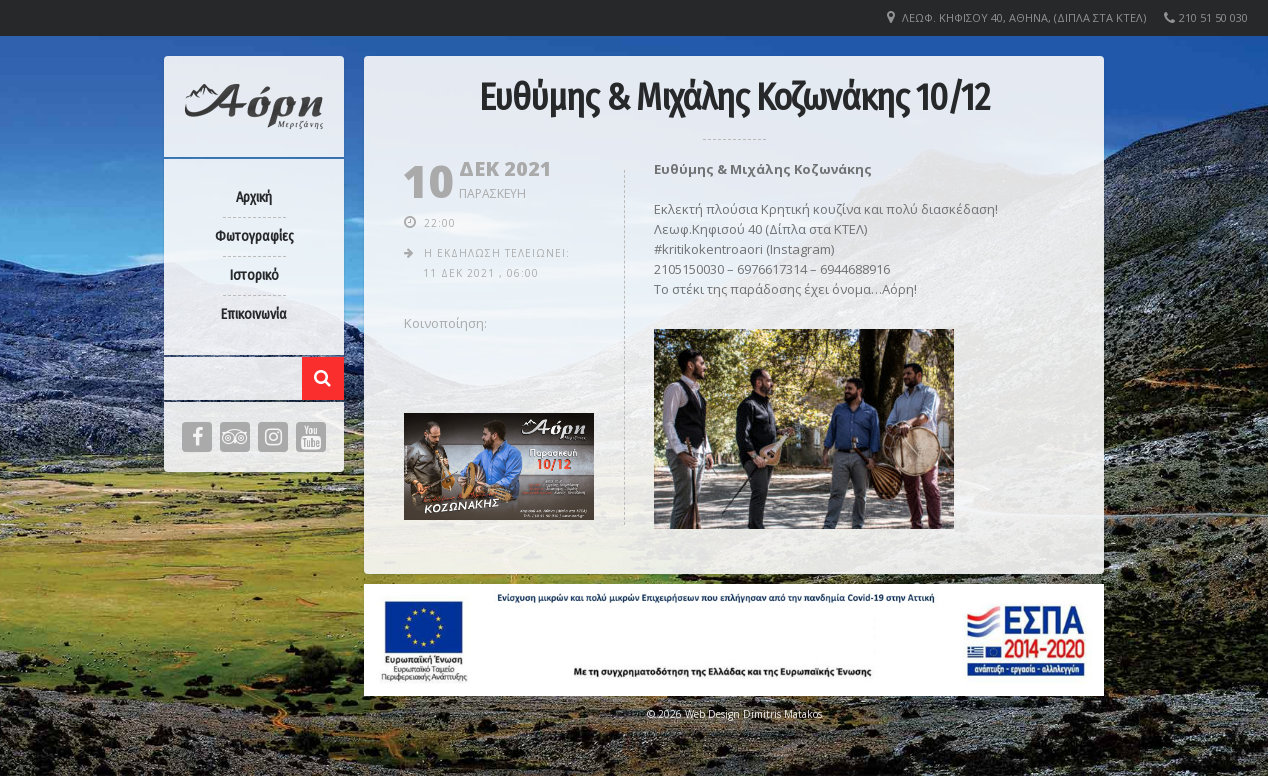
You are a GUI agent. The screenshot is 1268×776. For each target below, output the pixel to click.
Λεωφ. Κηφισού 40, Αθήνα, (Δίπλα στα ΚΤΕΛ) (1024, 17)
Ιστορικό (254, 275)
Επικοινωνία (254, 314)
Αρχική (254, 197)
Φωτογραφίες (254, 236)
